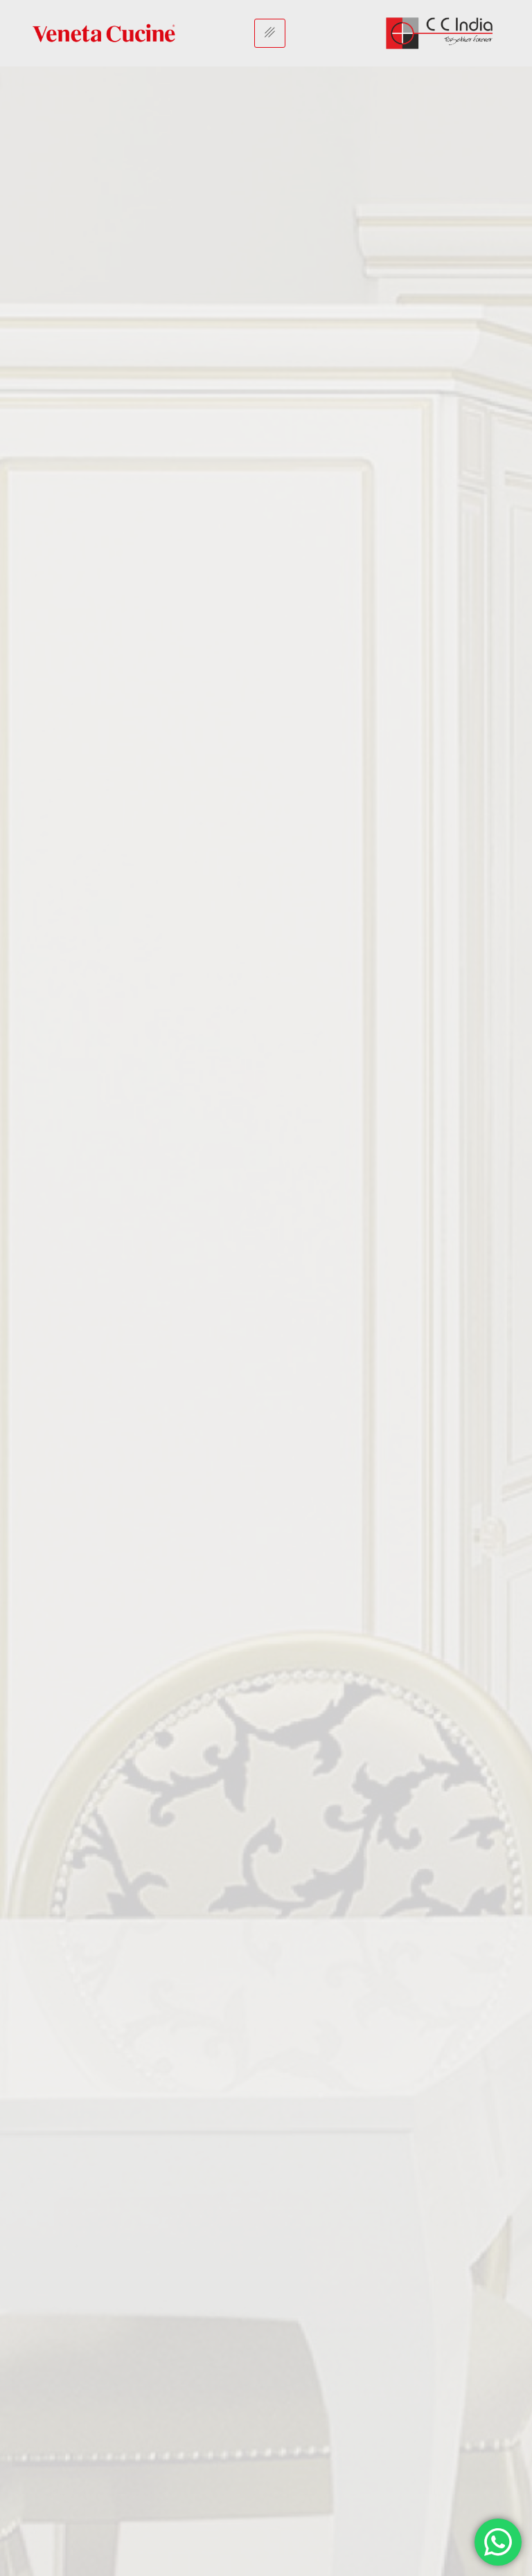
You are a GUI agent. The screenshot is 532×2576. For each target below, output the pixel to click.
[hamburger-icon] (269, 33)
